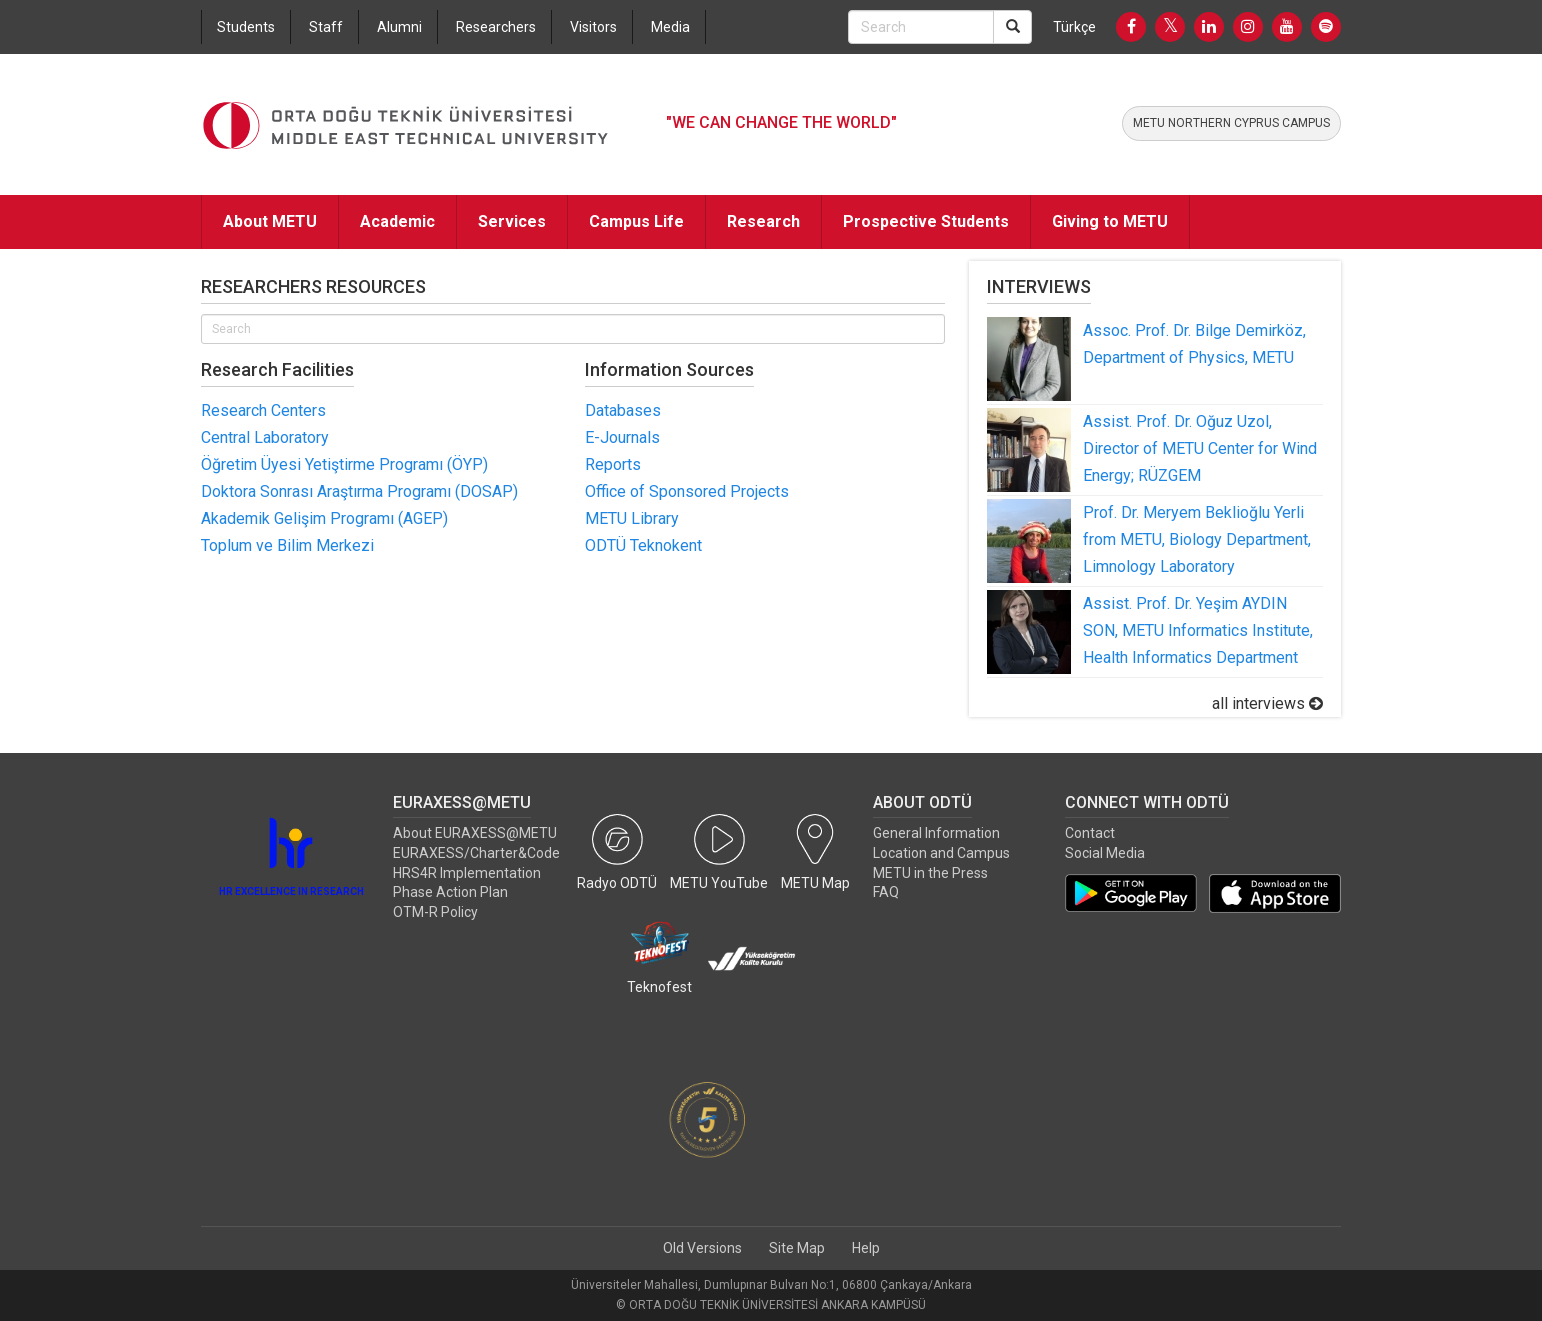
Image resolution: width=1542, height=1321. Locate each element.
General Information (936, 833)
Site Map (797, 1248)
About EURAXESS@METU (475, 833)
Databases (623, 410)
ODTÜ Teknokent (643, 545)
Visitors (593, 27)
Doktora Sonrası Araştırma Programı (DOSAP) (359, 491)
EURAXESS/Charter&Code (476, 853)
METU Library (632, 518)
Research (763, 221)
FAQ (886, 892)
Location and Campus (941, 853)
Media (670, 27)
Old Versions (702, 1248)
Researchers (496, 27)
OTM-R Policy (435, 912)
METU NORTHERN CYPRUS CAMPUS (1231, 123)
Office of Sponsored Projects (687, 491)
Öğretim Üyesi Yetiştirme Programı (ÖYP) (344, 464)
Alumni (399, 27)
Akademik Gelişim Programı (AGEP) (324, 518)
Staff (326, 27)
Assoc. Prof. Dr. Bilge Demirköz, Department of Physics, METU (1194, 344)
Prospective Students (926, 221)
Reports (613, 464)
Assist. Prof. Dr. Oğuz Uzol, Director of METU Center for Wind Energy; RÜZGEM (1200, 448)
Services (512, 221)
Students (246, 27)
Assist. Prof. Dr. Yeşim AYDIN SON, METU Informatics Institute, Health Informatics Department (1198, 630)
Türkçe (1074, 27)
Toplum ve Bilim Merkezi (287, 545)
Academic (397, 221)
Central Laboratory (265, 437)
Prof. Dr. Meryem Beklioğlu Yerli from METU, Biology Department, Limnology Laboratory (1197, 539)
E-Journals (622, 437)
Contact (1090, 833)
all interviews (1267, 703)
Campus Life (636, 221)
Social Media (1105, 853)
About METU (270, 221)
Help (866, 1248)
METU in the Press (930, 873)
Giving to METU (1110, 221)
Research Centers (263, 410)
